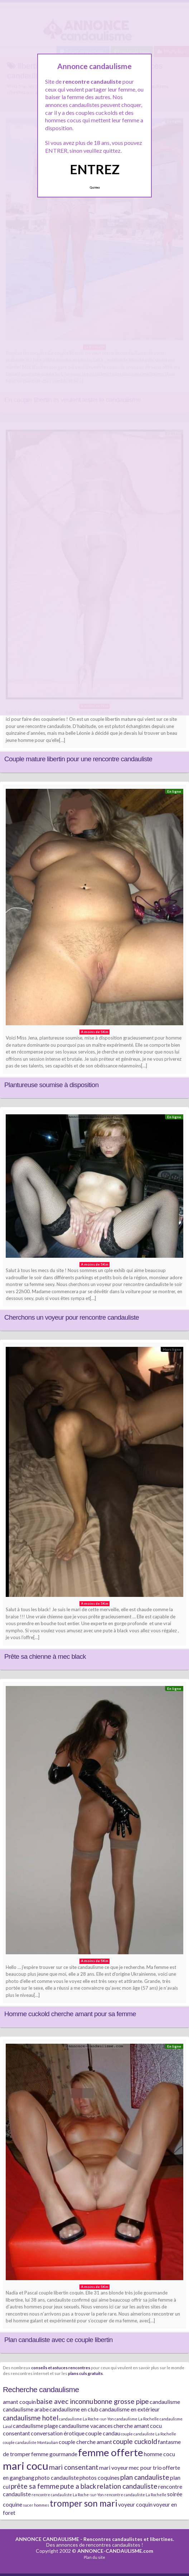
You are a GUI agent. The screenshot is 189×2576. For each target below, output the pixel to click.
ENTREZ (95, 169)
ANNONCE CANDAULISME (47, 2539)
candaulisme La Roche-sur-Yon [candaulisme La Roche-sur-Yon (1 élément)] (86, 2418)
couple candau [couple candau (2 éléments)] (102, 2433)
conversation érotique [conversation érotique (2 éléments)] (57, 2433)
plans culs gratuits (85, 2373)
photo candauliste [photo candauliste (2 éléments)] (57, 2477)
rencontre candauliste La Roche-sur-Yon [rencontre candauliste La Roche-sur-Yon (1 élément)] (68, 2494)
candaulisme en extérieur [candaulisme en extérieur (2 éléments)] (129, 2409)
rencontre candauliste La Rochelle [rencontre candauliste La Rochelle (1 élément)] (135, 2494)
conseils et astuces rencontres (60, 2367)
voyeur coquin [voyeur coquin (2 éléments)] (135, 2504)
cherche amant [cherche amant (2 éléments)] (131, 2425)
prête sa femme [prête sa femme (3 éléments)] (35, 2486)
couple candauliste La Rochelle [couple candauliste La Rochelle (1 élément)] (148, 2433)
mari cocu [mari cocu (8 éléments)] (25, 2465)
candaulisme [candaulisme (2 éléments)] (165, 2401)
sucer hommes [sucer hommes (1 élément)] (36, 2505)
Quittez (94, 187)
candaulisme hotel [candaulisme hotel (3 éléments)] (30, 2418)
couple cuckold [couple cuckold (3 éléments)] (135, 2441)
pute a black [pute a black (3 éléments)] (78, 2486)
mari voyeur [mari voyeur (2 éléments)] (113, 2467)
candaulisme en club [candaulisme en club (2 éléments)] (73, 2409)
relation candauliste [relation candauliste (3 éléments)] (127, 2486)
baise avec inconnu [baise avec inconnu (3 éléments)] (65, 2401)
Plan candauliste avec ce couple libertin (58, 2339)
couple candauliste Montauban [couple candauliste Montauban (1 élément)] (30, 2442)
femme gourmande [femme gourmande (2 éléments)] (54, 2453)
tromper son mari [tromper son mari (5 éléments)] (83, 2503)
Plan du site (94, 2557)
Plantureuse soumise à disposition (51, 1085)
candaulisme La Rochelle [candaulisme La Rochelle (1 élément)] (137, 2418)
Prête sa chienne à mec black (45, 1656)
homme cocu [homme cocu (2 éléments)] (159, 2453)
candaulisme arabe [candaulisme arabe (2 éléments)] (26, 2409)
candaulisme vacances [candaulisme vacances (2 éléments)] (86, 2425)
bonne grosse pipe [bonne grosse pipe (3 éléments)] (121, 2401)
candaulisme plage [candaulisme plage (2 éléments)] (35, 2425)
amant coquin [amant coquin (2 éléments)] (19, 2401)
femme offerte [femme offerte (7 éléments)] (110, 2452)
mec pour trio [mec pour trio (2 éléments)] (145, 2467)
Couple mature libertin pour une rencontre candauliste (78, 759)
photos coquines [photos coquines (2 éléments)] (99, 2477)
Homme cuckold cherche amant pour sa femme (70, 2014)
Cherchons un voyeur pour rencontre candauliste (71, 1317)
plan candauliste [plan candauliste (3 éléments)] (144, 2477)
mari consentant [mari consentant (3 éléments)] (73, 2467)
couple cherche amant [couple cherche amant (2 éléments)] (85, 2441)
